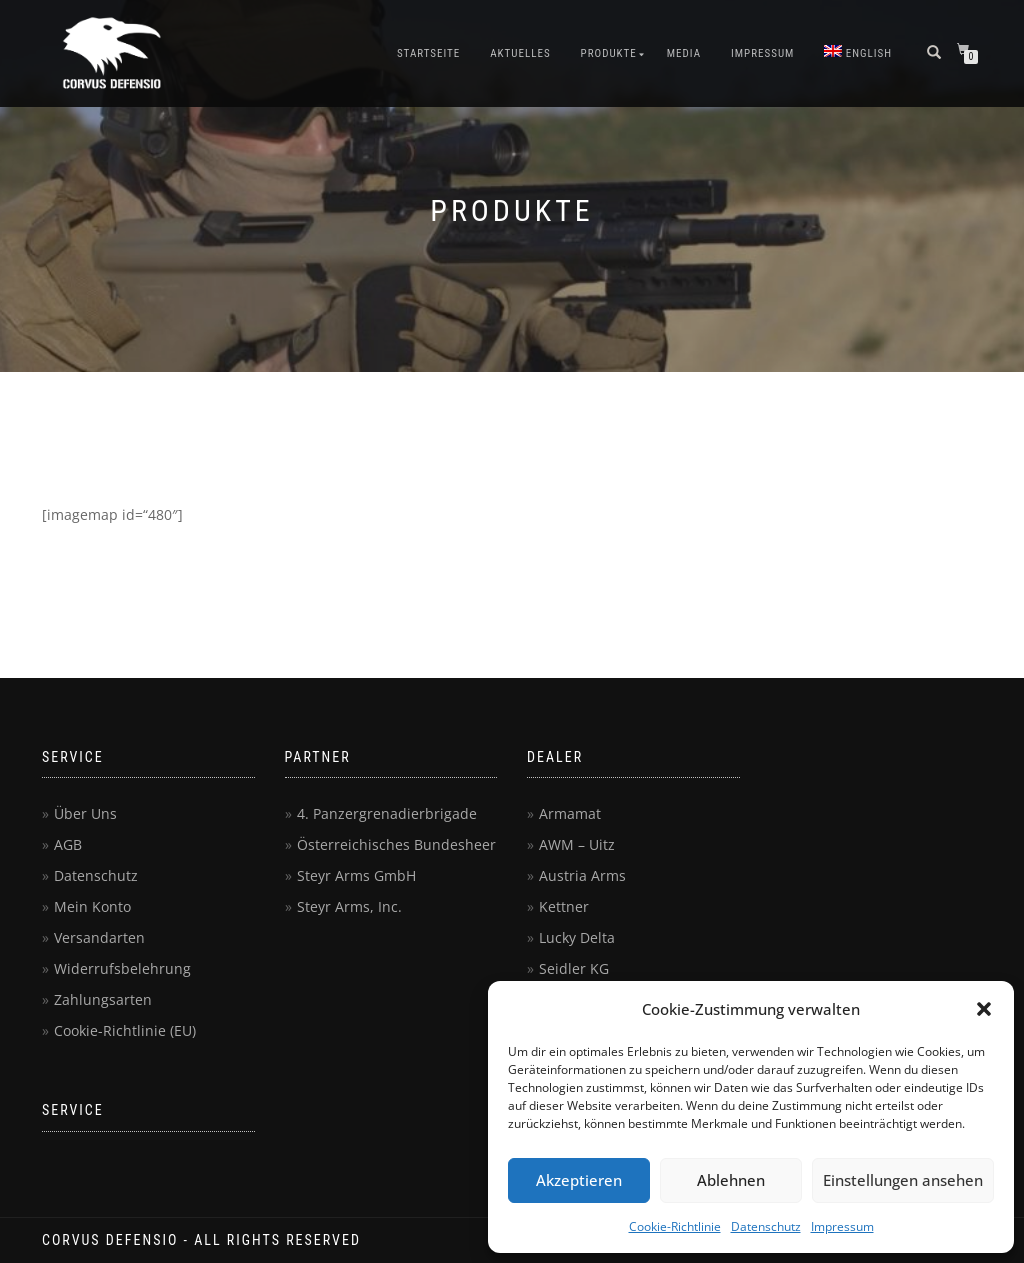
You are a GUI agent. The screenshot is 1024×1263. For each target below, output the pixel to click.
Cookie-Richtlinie (675, 1226)
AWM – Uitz (577, 844)
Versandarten (99, 937)
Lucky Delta (577, 937)
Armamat (570, 813)
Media (684, 53)
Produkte (609, 53)
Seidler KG (574, 968)
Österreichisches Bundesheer (396, 844)
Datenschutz (766, 1226)
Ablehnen (731, 1180)
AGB (68, 844)
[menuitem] (858, 54)
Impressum (842, 1226)
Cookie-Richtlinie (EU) (125, 1030)
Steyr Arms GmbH (356, 875)
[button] (984, 1009)
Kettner (564, 906)
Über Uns (85, 813)
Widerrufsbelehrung (122, 968)
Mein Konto (92, 906)
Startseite (428, 53)
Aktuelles (520, 53)
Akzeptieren (579, 1180)
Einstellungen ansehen (903, 1180)
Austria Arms (582, 875)
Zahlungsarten (103, 999)
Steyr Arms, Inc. (349, 906)
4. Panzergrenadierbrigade (387, 813)
